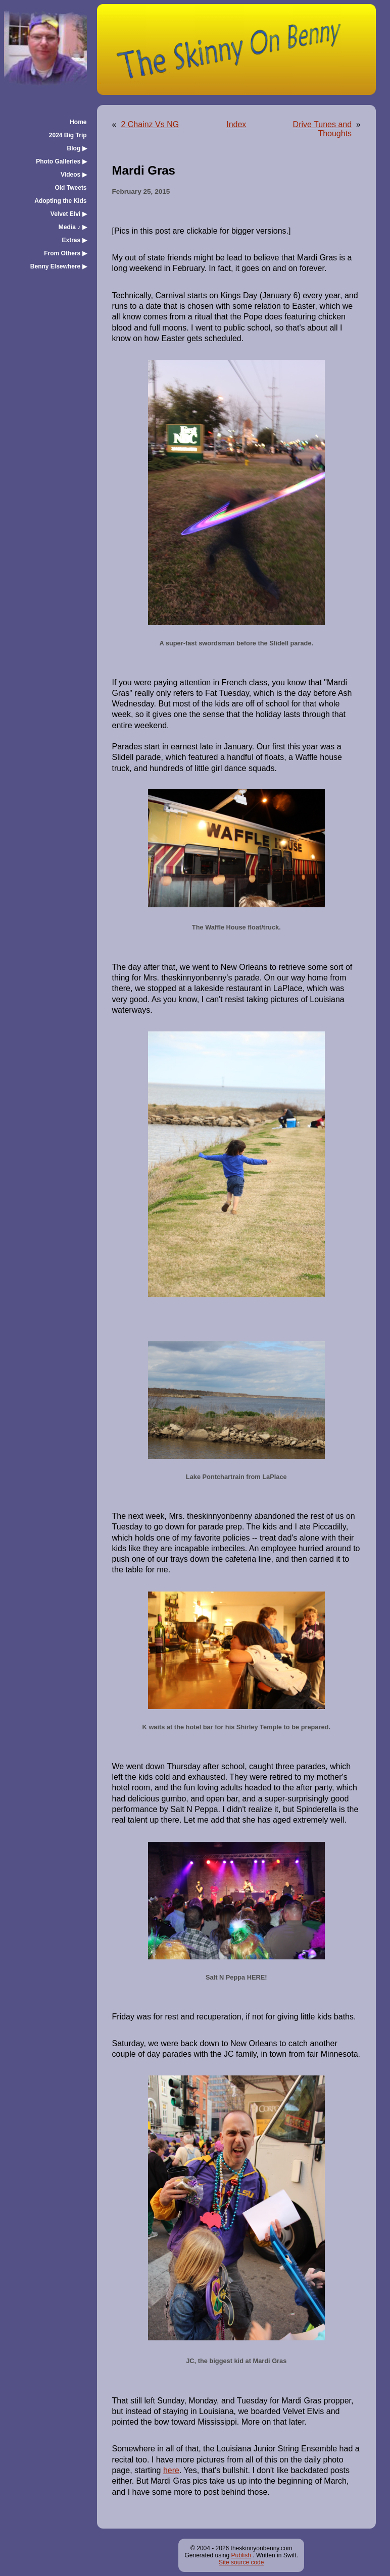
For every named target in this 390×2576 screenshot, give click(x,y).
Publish (241, 2555)
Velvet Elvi (69, 213)
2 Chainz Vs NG (150, 124)
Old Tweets (70, 187)
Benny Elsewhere (58, 266)
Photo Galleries (61, 161)
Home (78, 122)
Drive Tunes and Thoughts (322, 129)
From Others (65, 253)
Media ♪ (73, 227)
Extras (74, 240)
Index (236, 124)
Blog (77, 148)
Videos (73, 174)
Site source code (241, 2562)
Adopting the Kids (60, 200)
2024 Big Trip (68, 135)
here (171, 2470)
